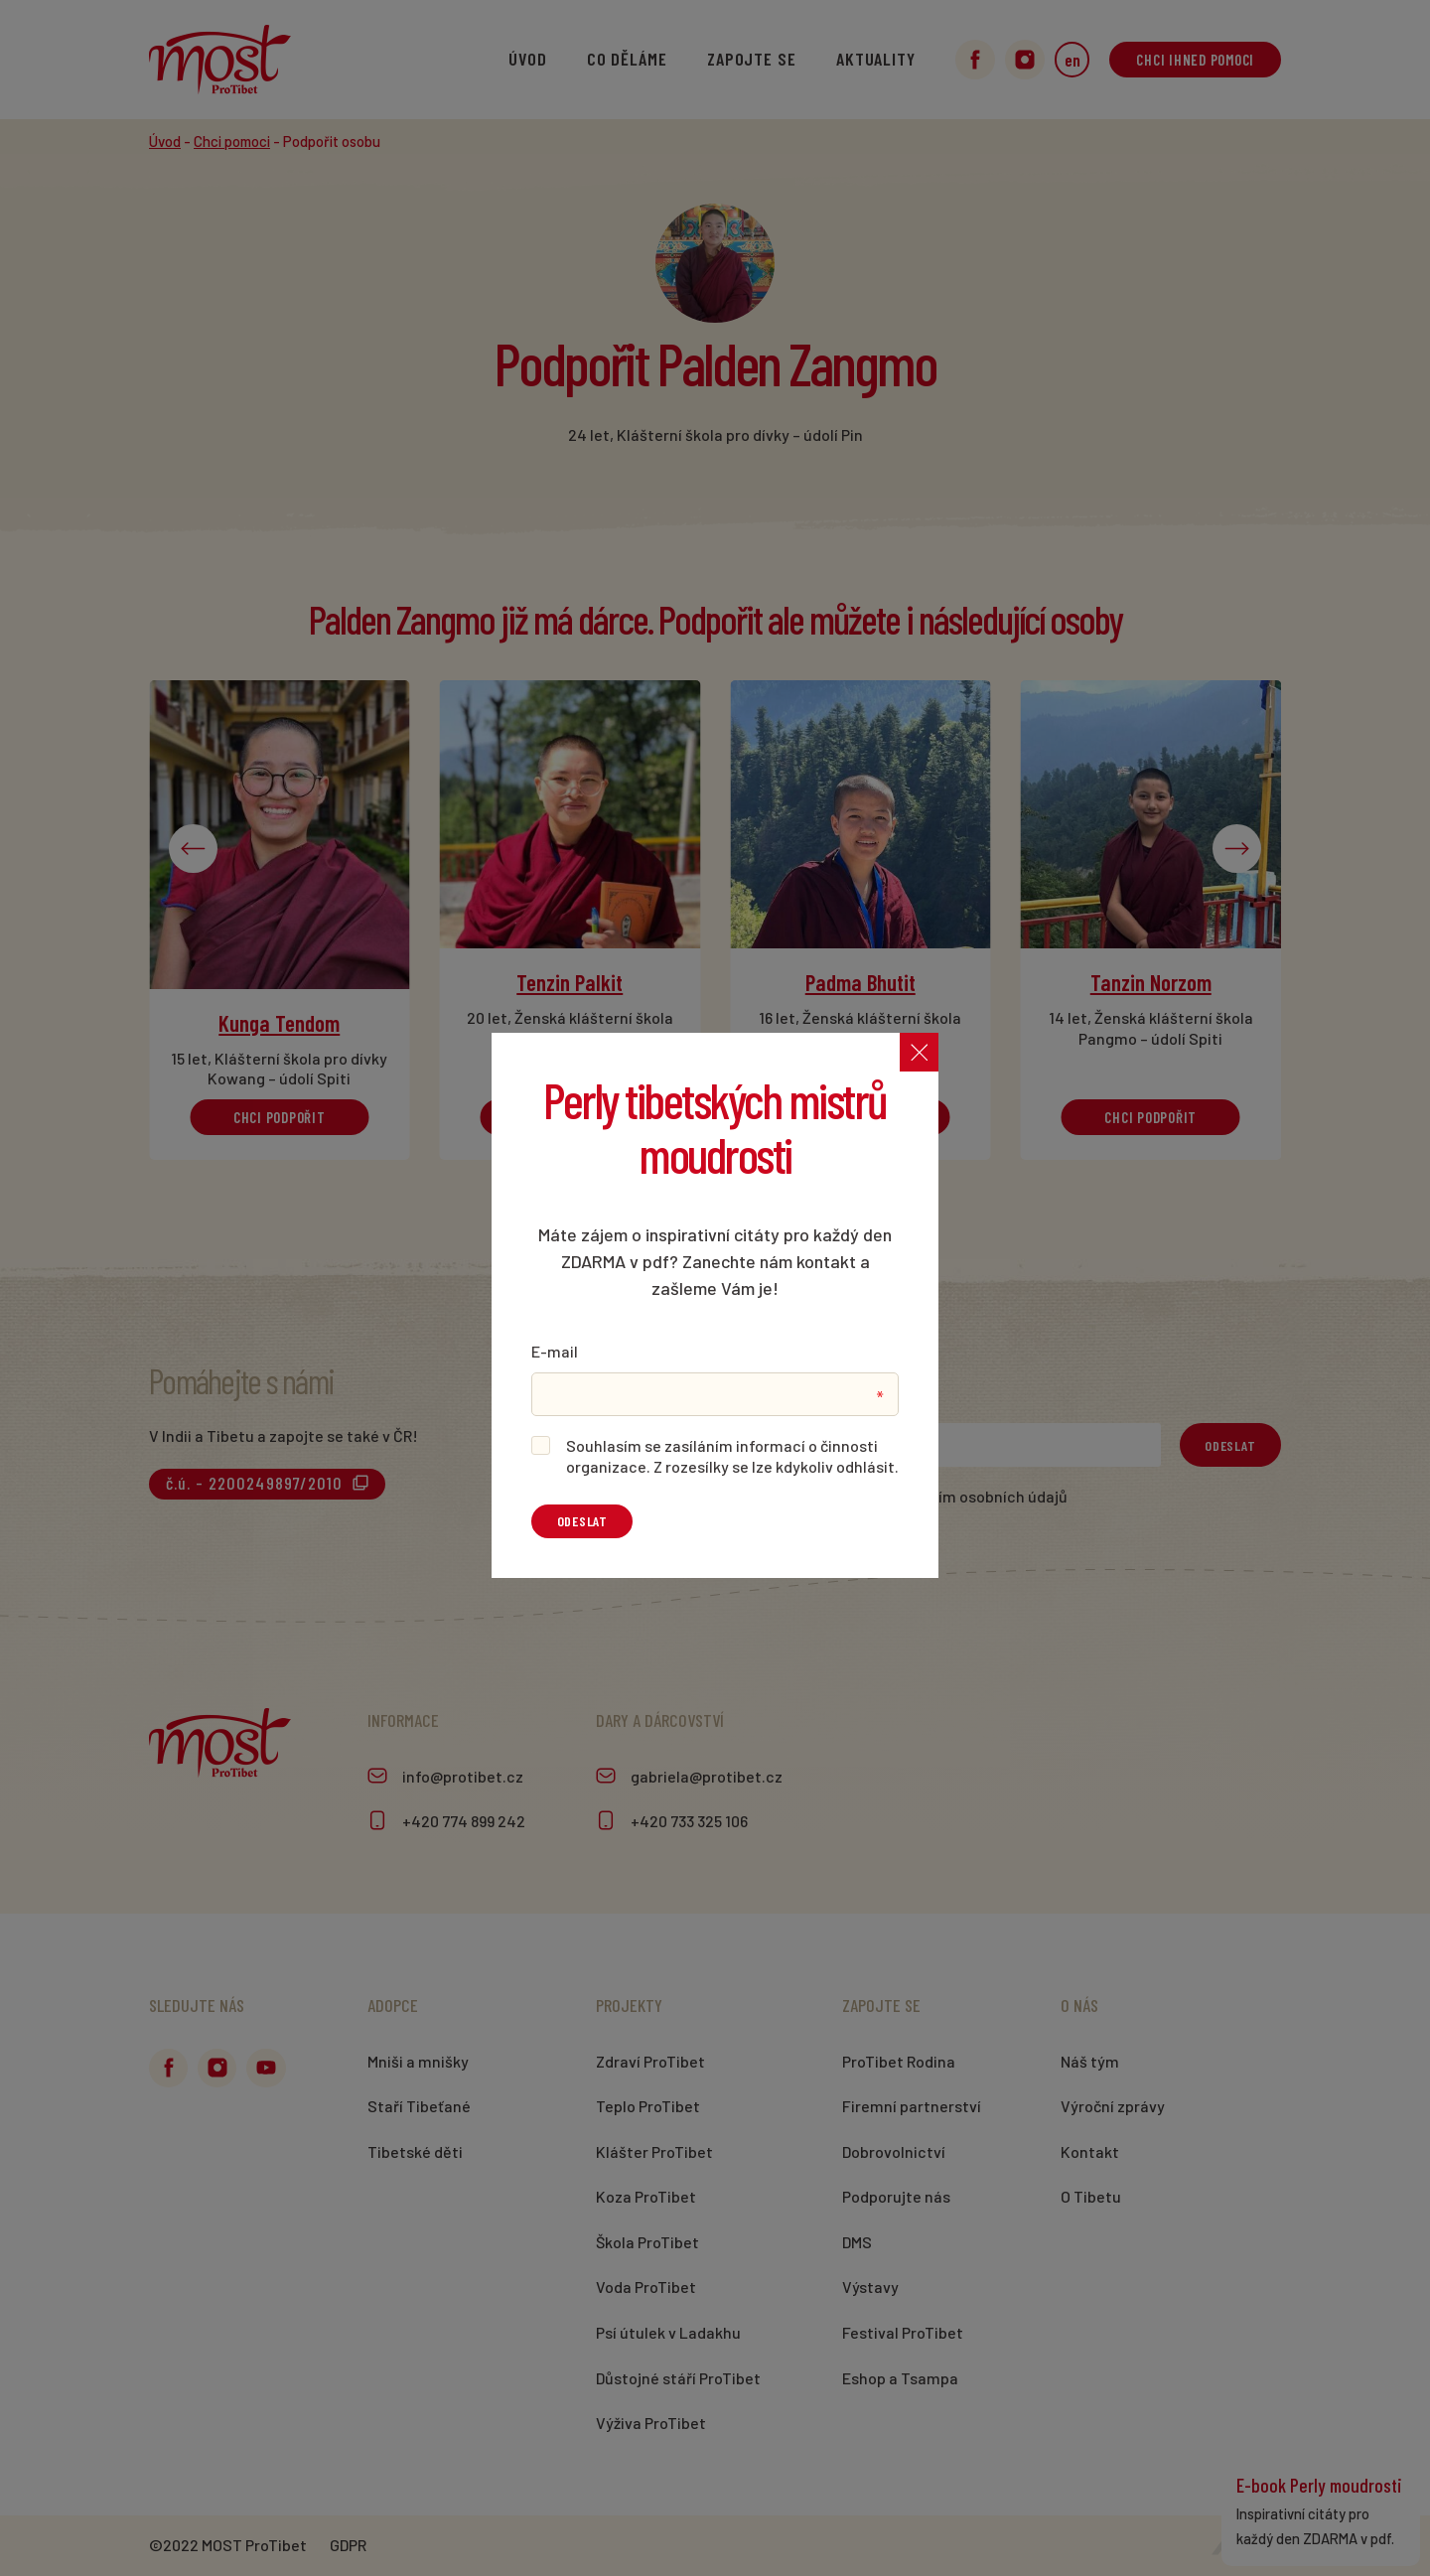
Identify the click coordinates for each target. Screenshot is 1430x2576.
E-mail (554, 1351)
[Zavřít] (918, 1053)
